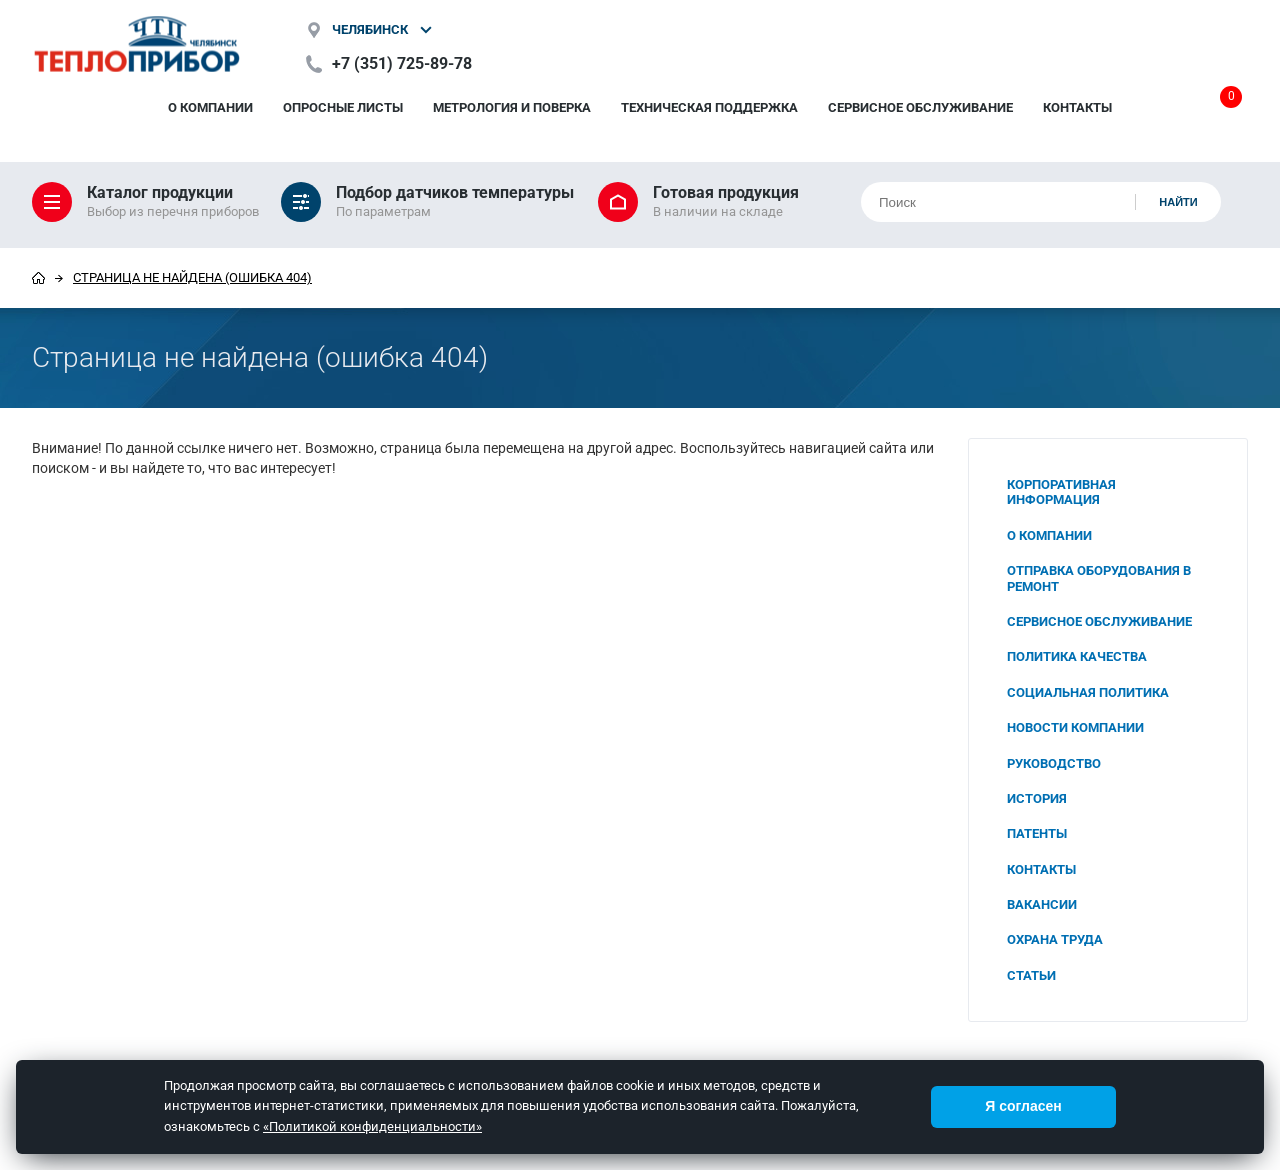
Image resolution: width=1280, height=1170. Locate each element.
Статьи (1031, 975)
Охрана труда (1055, 939)
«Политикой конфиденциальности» (372, 1126)
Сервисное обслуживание (920, 107)
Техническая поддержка (709, 107)
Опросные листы (343, 107)
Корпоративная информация (1061, 492)
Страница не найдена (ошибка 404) (192, 277)
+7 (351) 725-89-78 (402, 63)
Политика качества (1077, 656)
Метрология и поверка (512, 107)
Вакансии (1042, 904)
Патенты (1037, 833)
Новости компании (1075, 727)
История (1037, 798)
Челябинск (370, 29)
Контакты (1077, 107)
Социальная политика (1088, 692)
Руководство (1054, 763)
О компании (210, 107)
